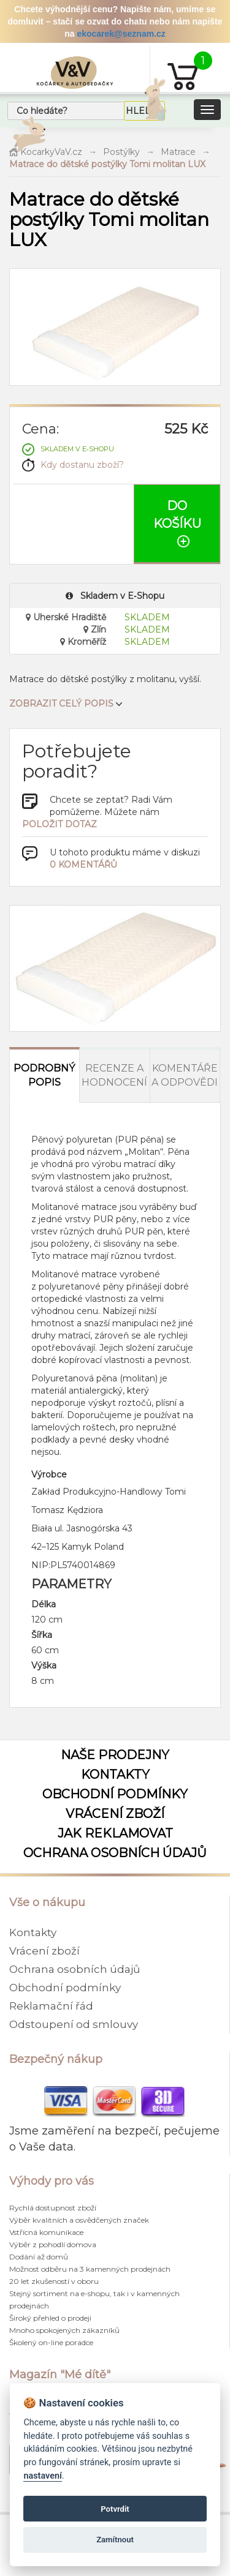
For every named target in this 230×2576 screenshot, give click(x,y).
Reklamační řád (51, 2006)
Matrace (178, 151)
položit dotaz (59, 824)
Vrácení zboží (115, 1814)
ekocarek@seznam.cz (121, 34)
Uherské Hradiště (66, 617)
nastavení (42, 2476)
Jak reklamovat (115, 1833)
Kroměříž (83, 641)
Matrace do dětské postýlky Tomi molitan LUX (107, 164)
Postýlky (121, 151)
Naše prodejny (115, 1755)
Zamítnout (115, 2539)
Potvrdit (115, 2509)
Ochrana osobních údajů (115, 1853)
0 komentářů (83, 864)
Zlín (94, 629)
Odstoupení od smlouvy (73, 2024)
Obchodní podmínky (115, 1794)
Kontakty (115, 1774)
